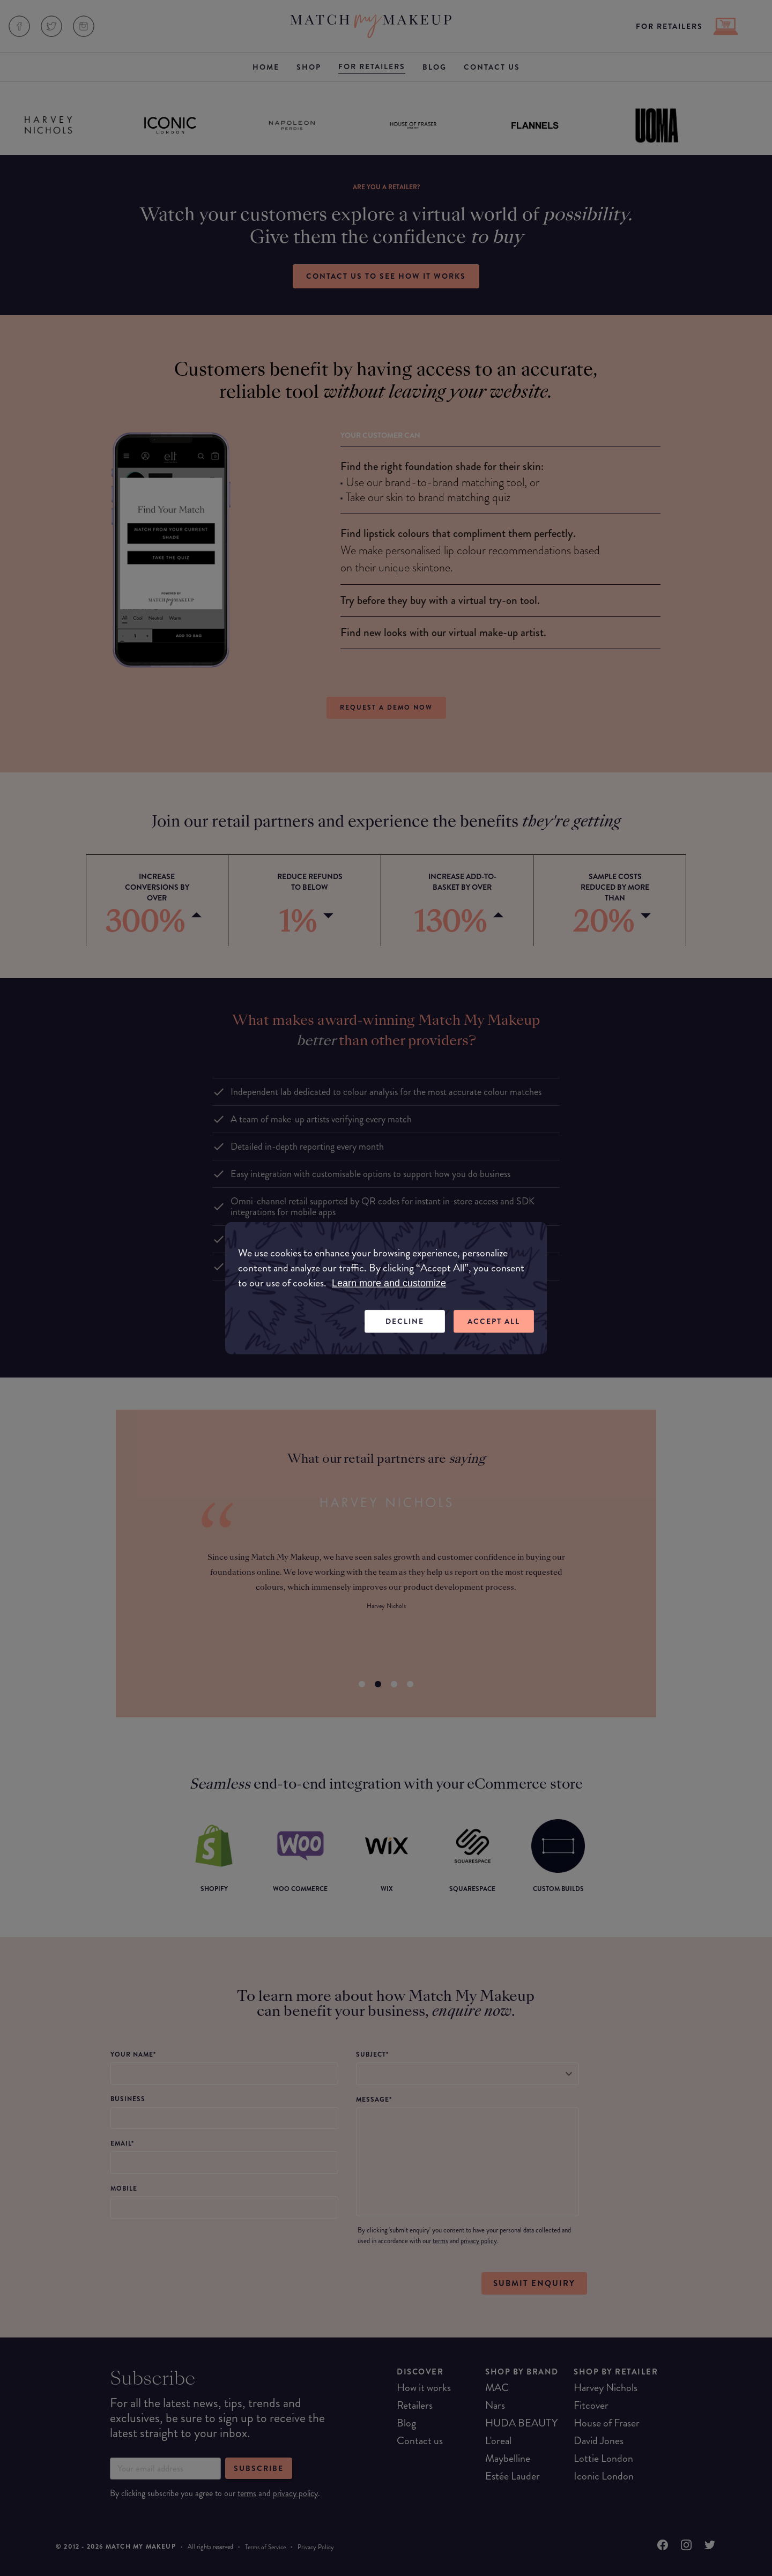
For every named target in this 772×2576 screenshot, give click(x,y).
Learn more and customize (389, 1283)
